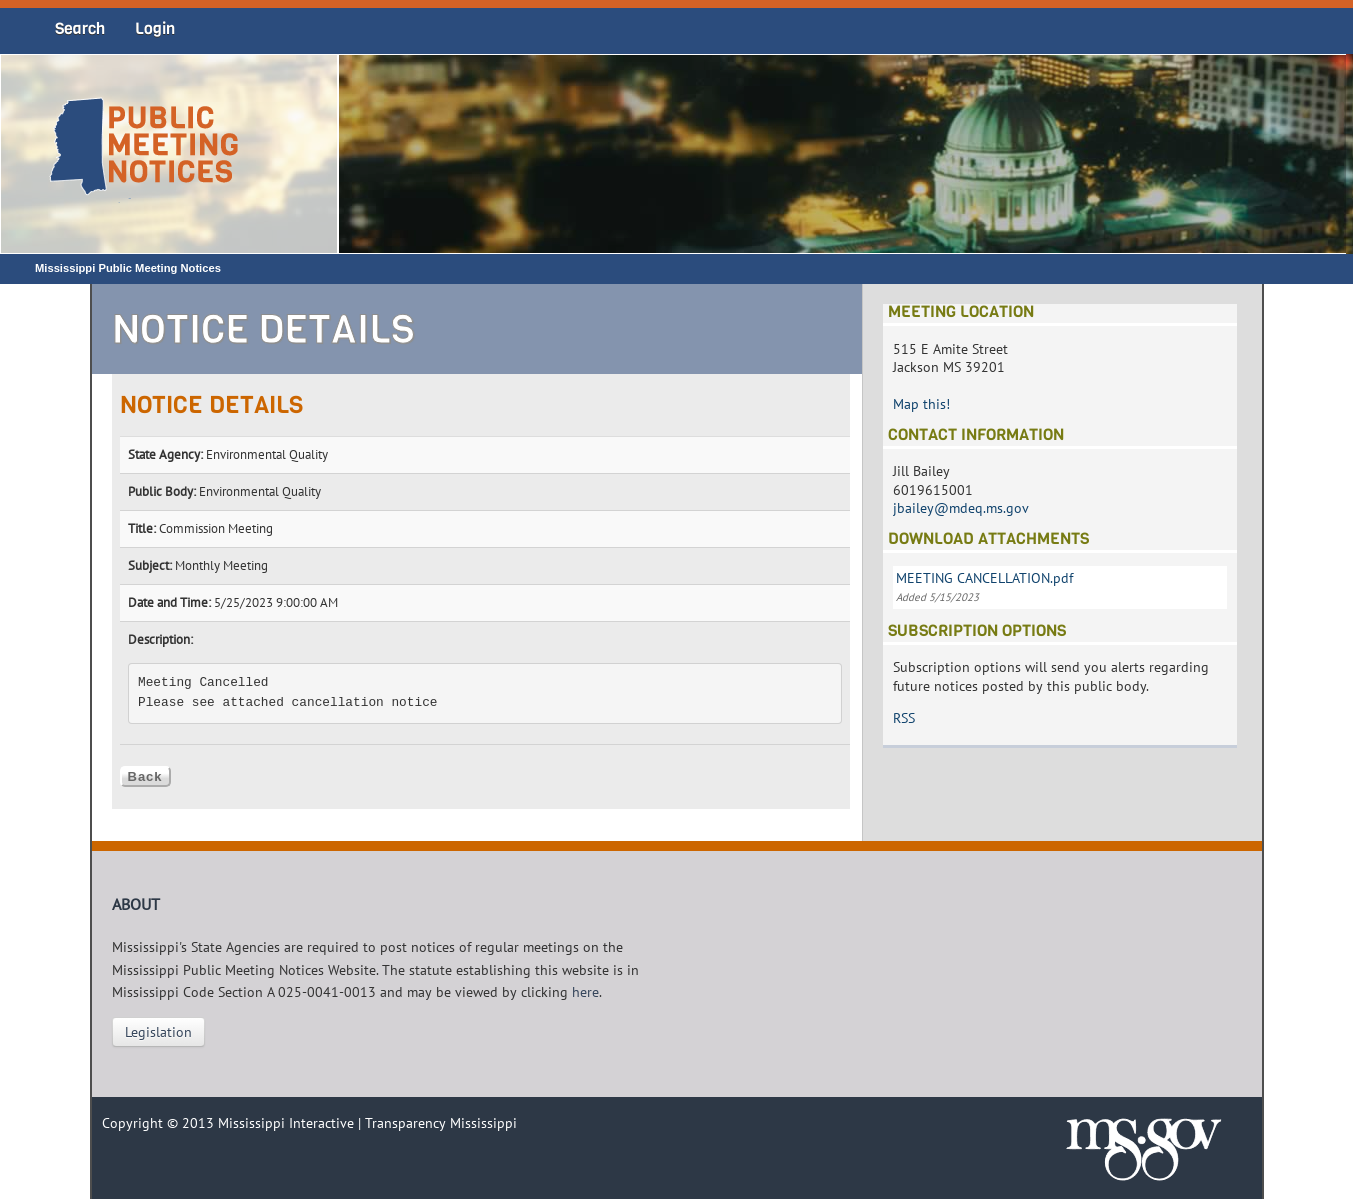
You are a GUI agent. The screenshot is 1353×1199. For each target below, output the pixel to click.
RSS (904, 718)
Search (80, 28)
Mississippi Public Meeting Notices (128, 268)
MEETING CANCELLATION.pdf (984, 578)
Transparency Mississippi (441, 1123)
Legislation (158, 1032)
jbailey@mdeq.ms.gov (961, 508)
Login (155, 28)
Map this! (921, 404)
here (585, 992)
